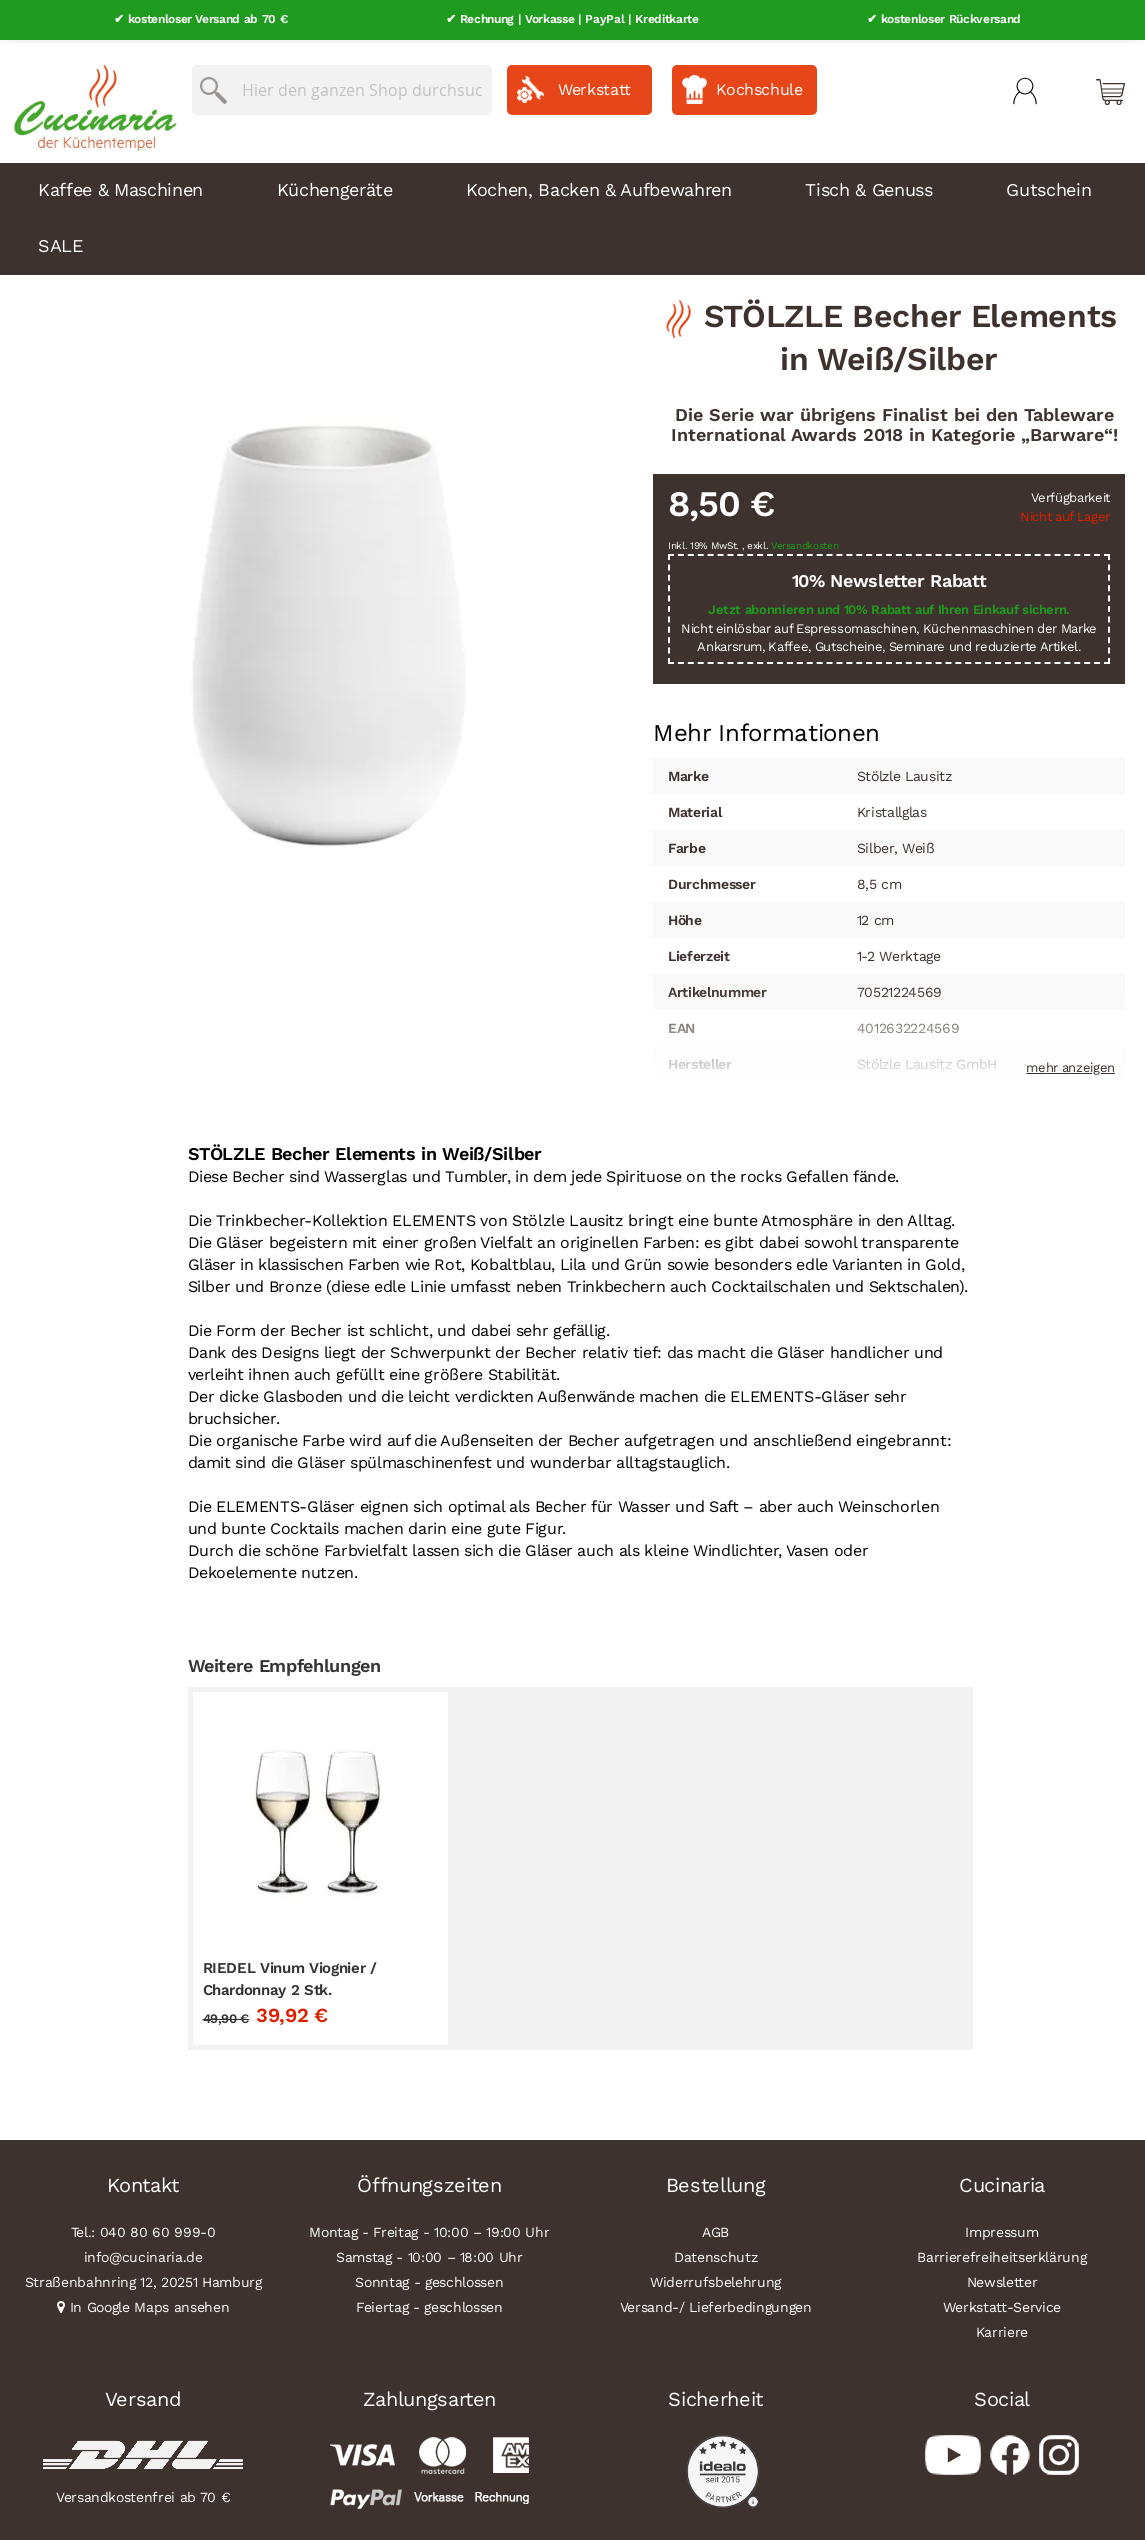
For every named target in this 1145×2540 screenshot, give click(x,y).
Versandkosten (805, 542)
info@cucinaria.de (143, 2254)
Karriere (1002, 2329)
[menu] (572, 216)
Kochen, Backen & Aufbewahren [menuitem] (598, 186)
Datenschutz (715, 2254)
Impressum (1001, 2229)
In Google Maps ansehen (150, 2304)
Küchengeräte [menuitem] (335, 186)
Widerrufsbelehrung (715, 2279)
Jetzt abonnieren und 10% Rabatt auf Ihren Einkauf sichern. (889, 607)
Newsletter (1002, 2279)
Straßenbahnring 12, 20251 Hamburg (143, 2279)
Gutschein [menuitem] (1048, 186)
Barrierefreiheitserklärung (1001, 2254)
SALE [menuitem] (60, 242)
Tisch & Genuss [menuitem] (868, 186)
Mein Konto (1025, 88)
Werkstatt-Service (1002, 2304)
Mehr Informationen (766, 728)
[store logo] (90, 100)
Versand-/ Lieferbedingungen (716, 2304)
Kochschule (759, 86)
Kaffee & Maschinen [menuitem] (120, 186)
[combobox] (342, 87)
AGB (715, 2229)
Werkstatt (594, 86)
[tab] (766, 730)
